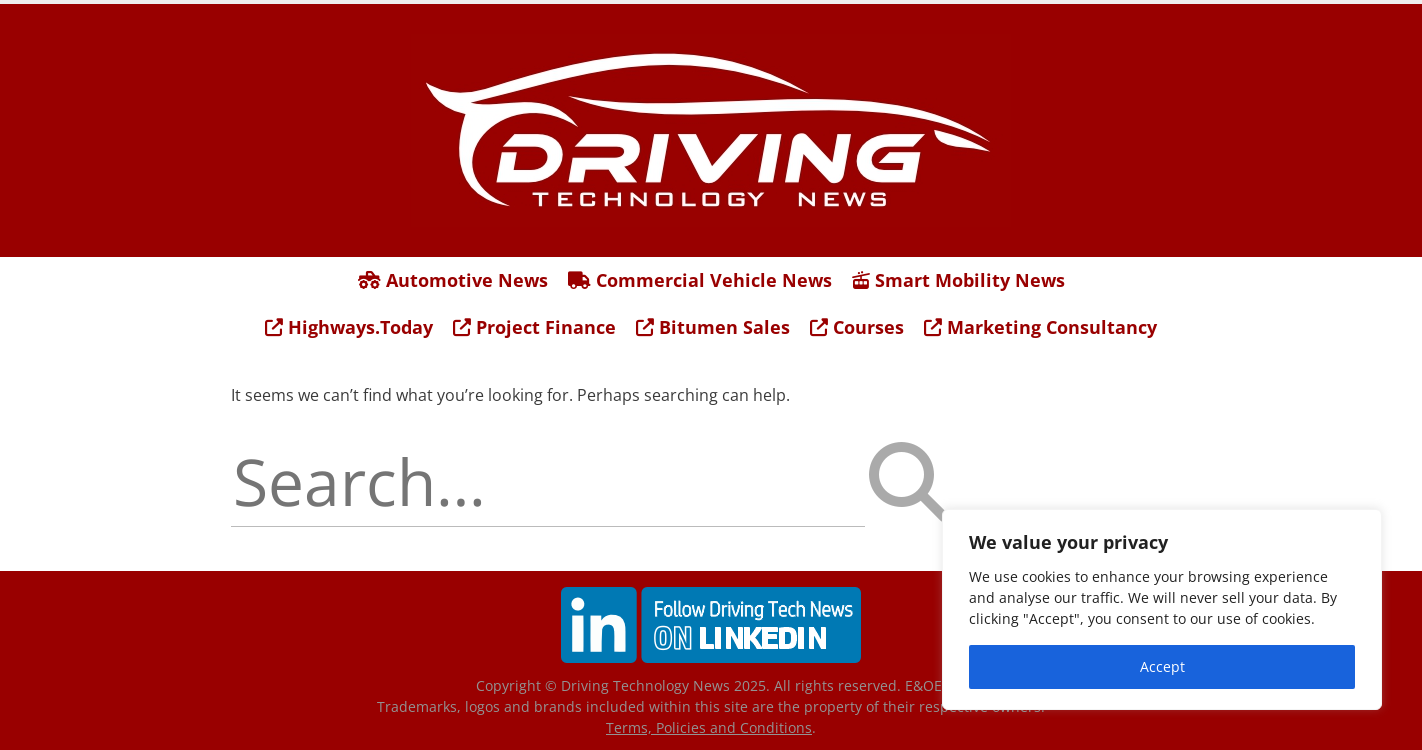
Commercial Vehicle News (700, 280)
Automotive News (453, 280)
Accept (1162, 666)
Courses (857, 327)
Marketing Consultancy (1040, 327)
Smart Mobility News (958, 280)
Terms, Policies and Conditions (709, 727)
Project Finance (534, 327)
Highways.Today (349, 327)
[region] (1162, 609)
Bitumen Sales (713, 327)
